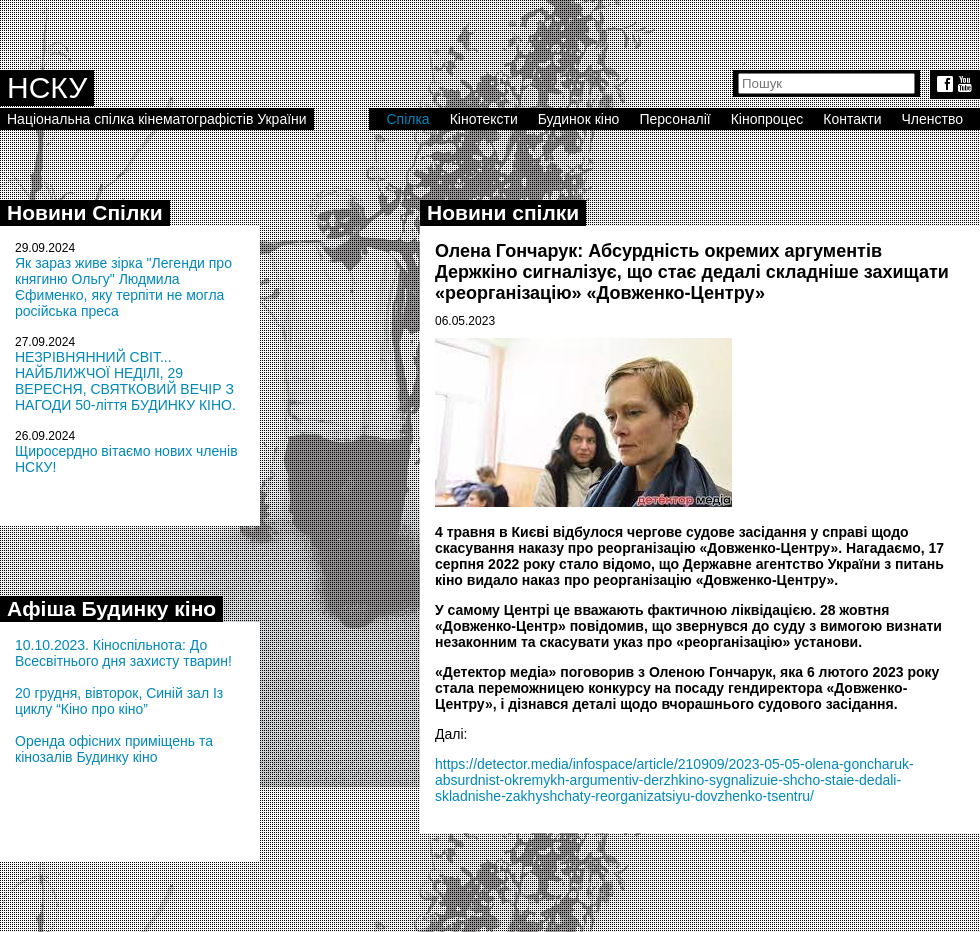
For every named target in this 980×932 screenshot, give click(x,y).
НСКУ (47, 87)
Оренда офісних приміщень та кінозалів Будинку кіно (114, 749)
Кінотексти (484, 119)
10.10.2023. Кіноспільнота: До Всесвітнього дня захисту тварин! (123, 653)
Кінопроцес (767, 119)
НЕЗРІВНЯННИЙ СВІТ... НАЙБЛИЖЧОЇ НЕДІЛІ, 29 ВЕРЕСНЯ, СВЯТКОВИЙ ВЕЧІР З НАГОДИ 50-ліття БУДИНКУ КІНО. (125, 381)
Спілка (407, 119)
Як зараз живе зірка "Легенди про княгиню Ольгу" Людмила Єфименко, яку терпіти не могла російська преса (123, 287)
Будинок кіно (579, 119)
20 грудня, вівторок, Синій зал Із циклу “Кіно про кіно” (119, 701)
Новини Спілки (85, 212)
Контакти (852, 119)
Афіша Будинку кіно (111, 608)
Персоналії (674, 119)
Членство (933, 119)
